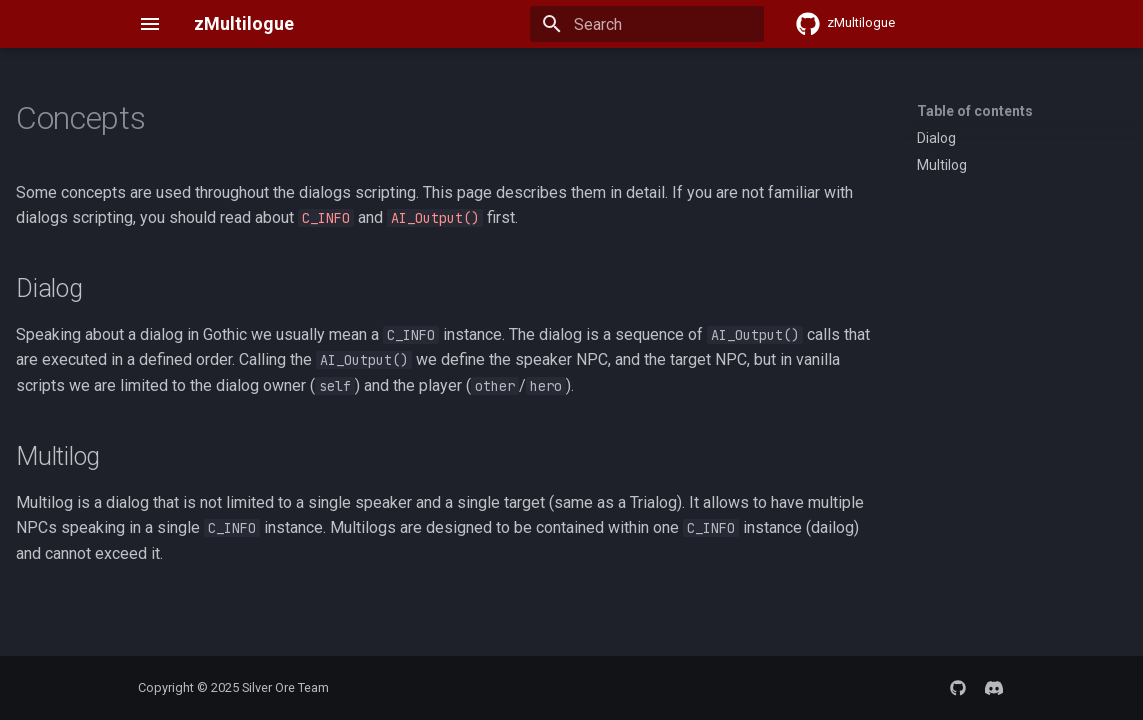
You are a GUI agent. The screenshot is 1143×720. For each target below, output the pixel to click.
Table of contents (975, 111)
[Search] (647, 24)
